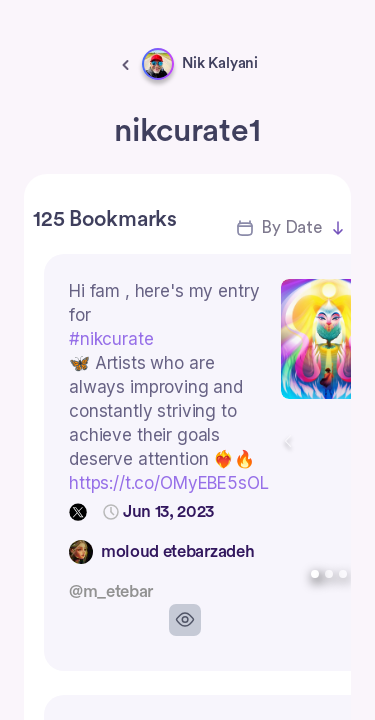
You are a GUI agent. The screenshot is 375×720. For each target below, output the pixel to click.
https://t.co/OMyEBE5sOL (169, 483)
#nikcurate (111, 339)
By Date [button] (291, 227)
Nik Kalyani (220, 63)
